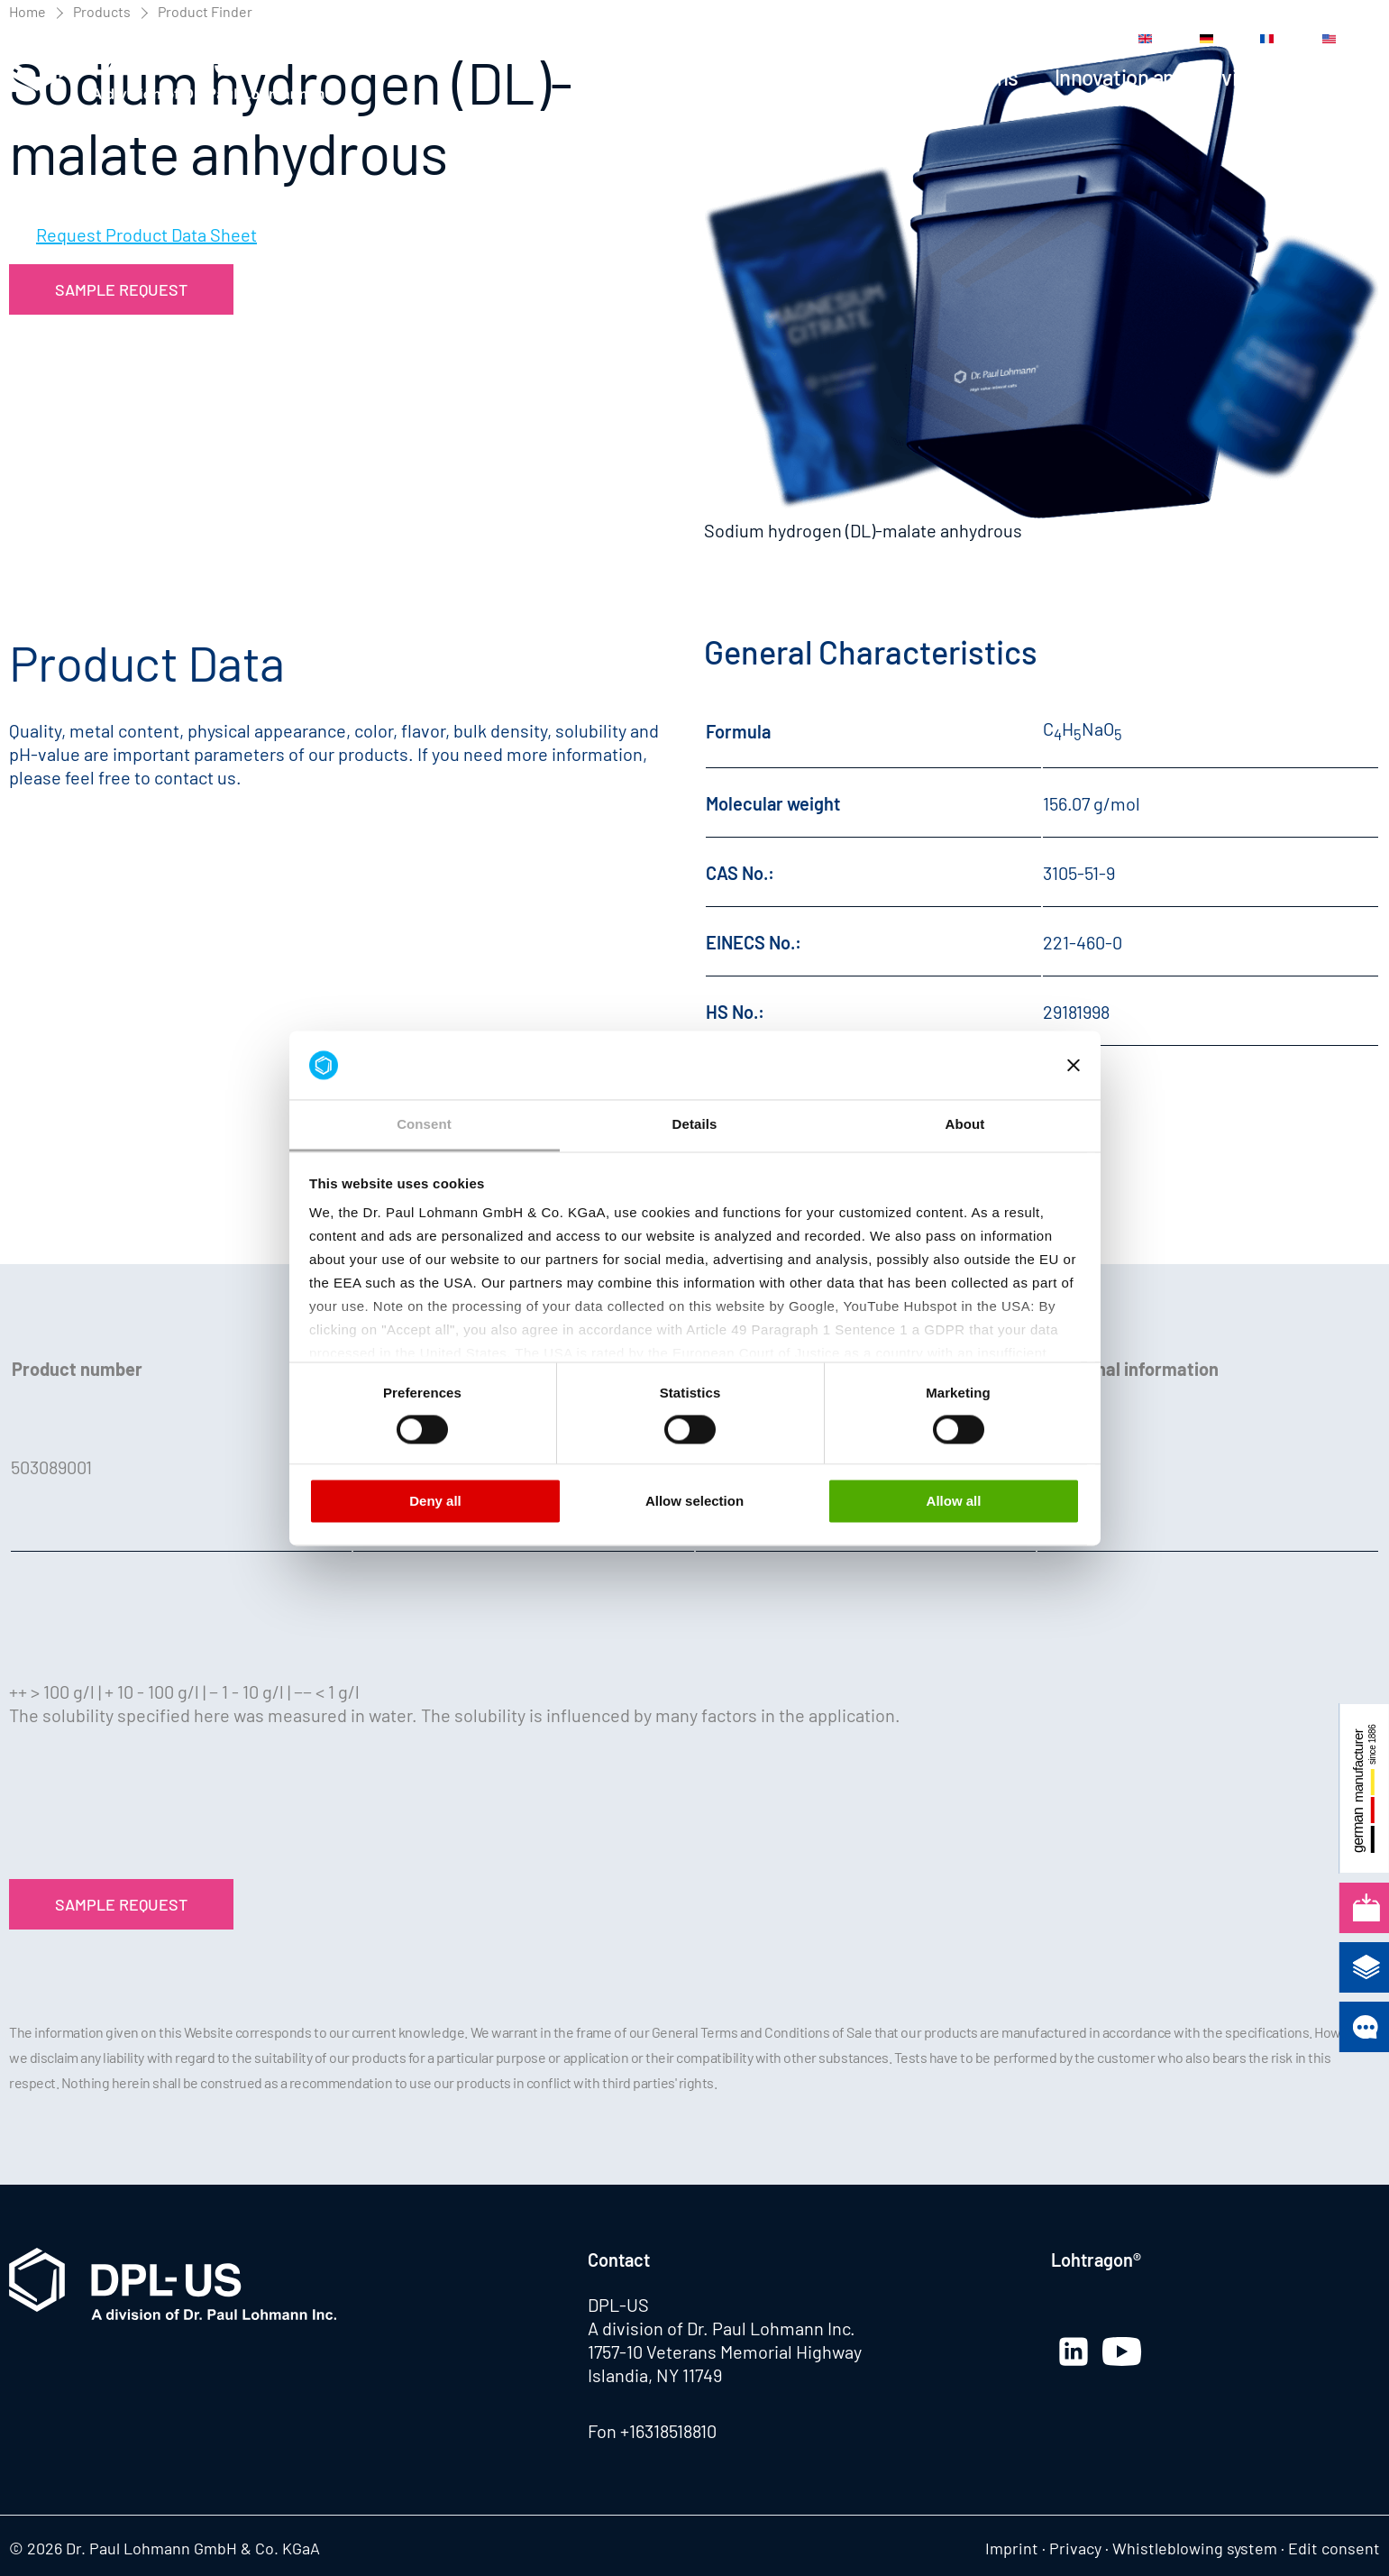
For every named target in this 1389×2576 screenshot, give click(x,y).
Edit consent (1334, 2548)
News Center (821, 39)
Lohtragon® (1096, 2259)
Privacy (1075, 2548)
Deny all (435, 1501)
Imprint (1011, 2548)
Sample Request (121, 289)
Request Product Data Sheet (146, 234)
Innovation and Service (1157, 77)
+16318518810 (668, 2431)
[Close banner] (1073, 1065)
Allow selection (694, 1501)
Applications (962, 77)
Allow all (954, 1501)
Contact (1023, 39)
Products (827, 77)
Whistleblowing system (1194, 2548)
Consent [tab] (424, 1124)
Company (1337, 77)
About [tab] (965, 1124)
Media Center (931, 39)
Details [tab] (694, 1124)
